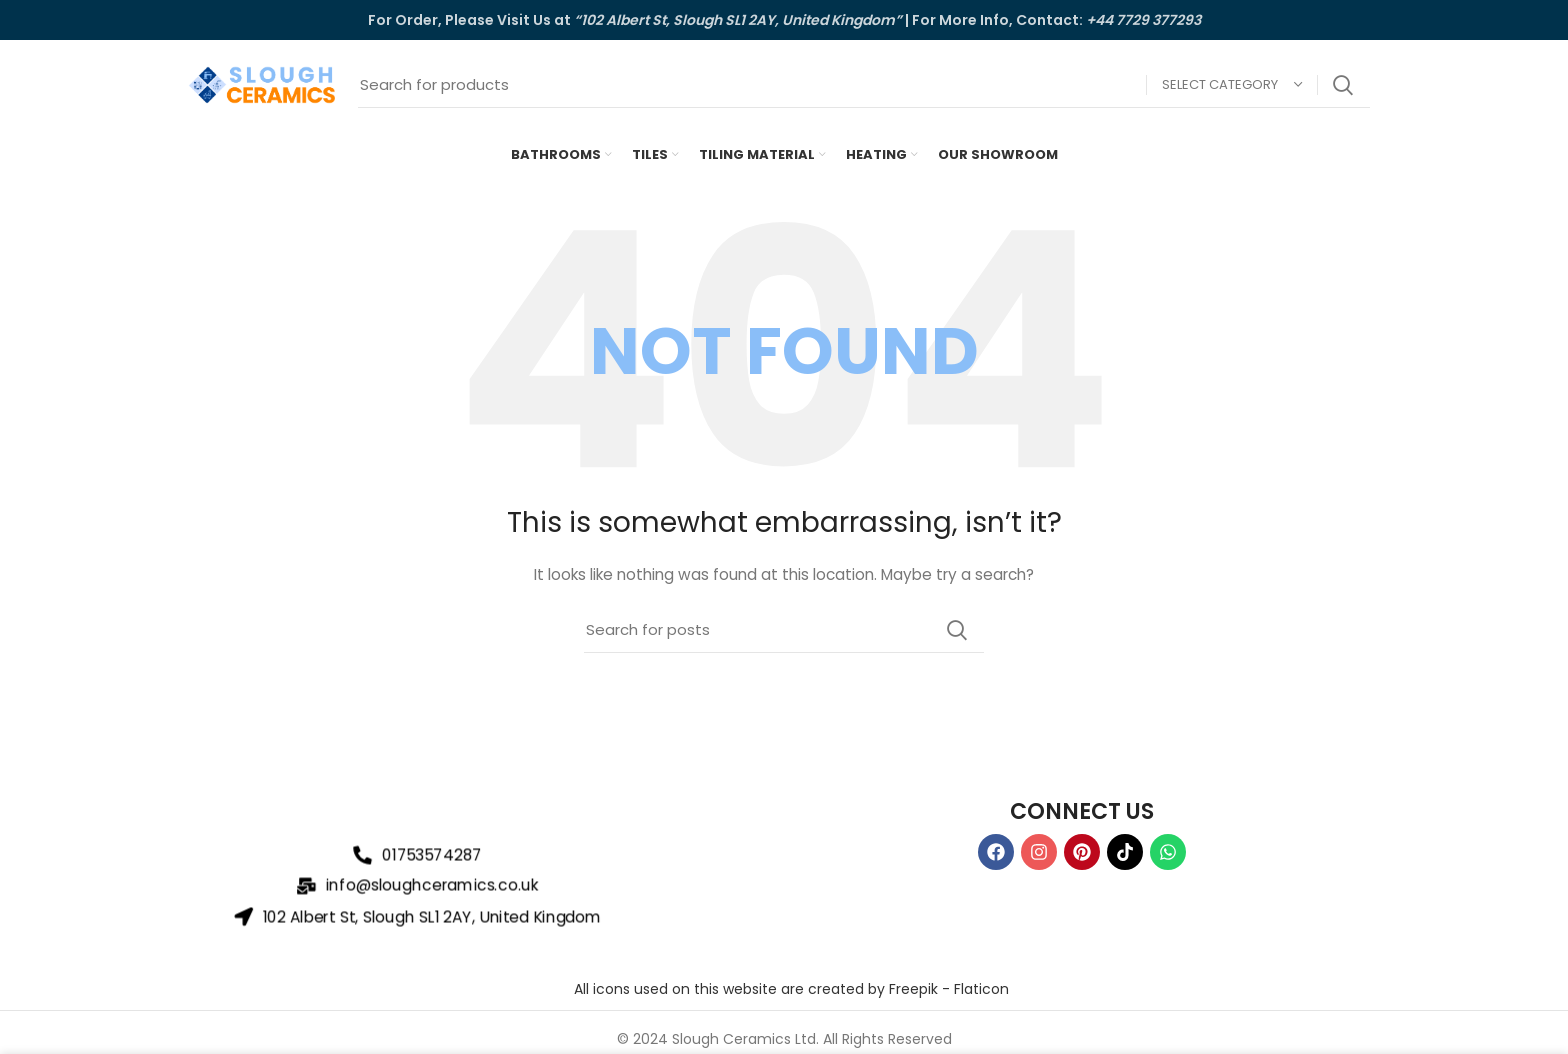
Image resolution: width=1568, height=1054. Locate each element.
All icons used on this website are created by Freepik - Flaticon (791, 989)
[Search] (864, 85)
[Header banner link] (784, 20)
